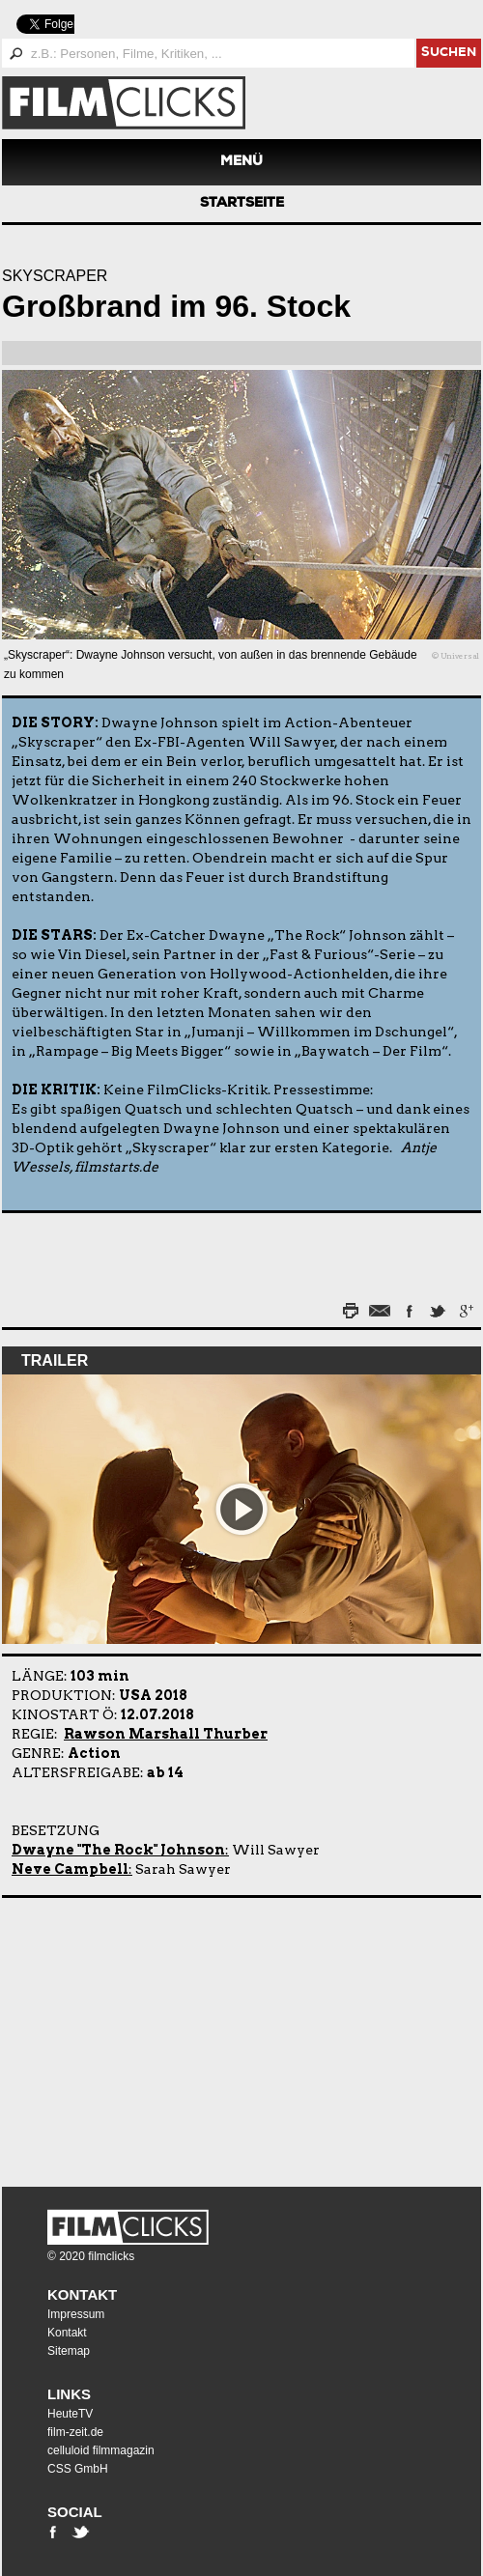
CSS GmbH (77, 2469)
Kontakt (82, 2294)
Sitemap (68, 2351)
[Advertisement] (122, 2038)
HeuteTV (70, 2413)
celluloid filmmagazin (101, 2450)
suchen (448, 53)
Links (69, 2394)
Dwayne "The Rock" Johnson (118, 1849)
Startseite (242, 204)
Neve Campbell (70, 1869)
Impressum (75, 2314)
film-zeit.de (75, 2432)
